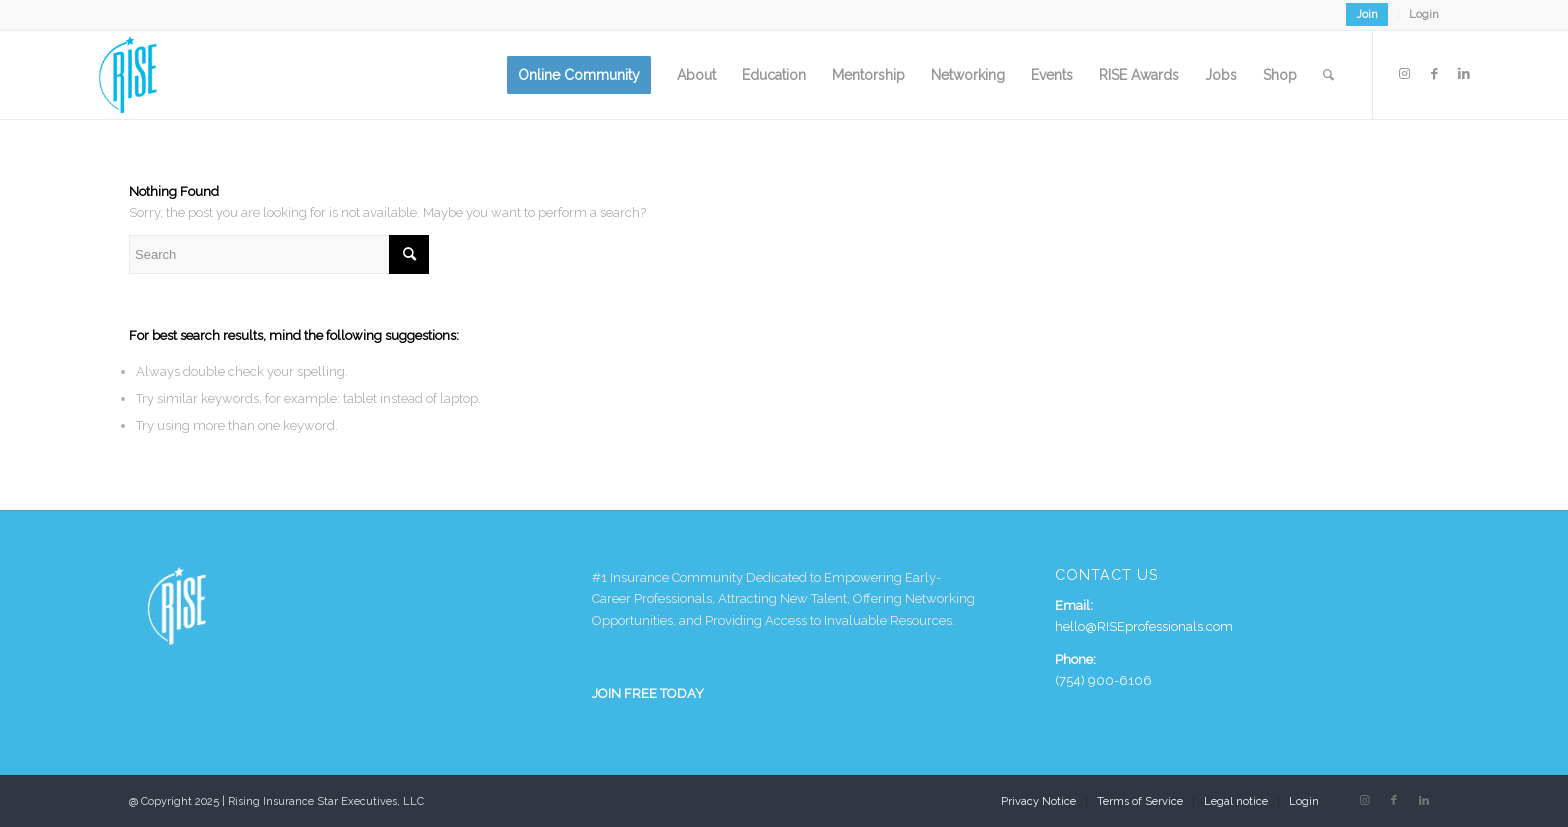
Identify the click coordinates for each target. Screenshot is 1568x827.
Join (1367, 14)
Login (1424, 14)
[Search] (1328, 75)
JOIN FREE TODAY (648, 693)
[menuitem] (1367, 15)
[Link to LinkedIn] (1464, 74)
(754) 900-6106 (1103, 680)
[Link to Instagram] (1404, 74)
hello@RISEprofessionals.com (1144, 626)
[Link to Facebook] (1434, 74)
